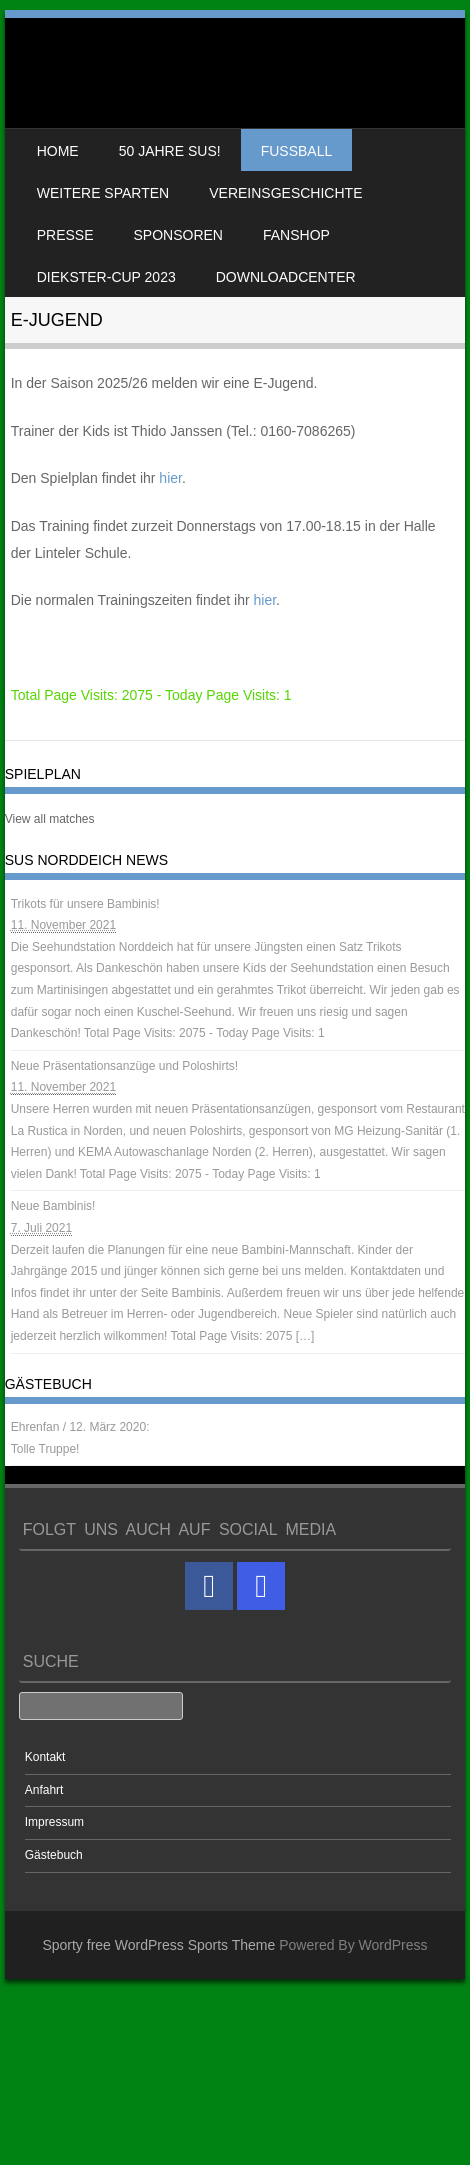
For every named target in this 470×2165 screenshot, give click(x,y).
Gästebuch (54, 1855)
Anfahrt (44, 1790)
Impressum (54, 1822)
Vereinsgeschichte (285, 193)
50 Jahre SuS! (170, 151)
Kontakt (45, 1757)
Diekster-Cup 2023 (106, 277)
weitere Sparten (103, 193)
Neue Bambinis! (53, 1206)
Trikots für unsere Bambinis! (85, 904)
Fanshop (296, 235)
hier (170, 478)
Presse (65, 235)
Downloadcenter (286, 277)
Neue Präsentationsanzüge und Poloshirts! (124, 1066)
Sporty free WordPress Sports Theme (158, 1945)
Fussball (297, 151)
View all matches (50, 819)
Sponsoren (178, 235)
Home (58, 151)
